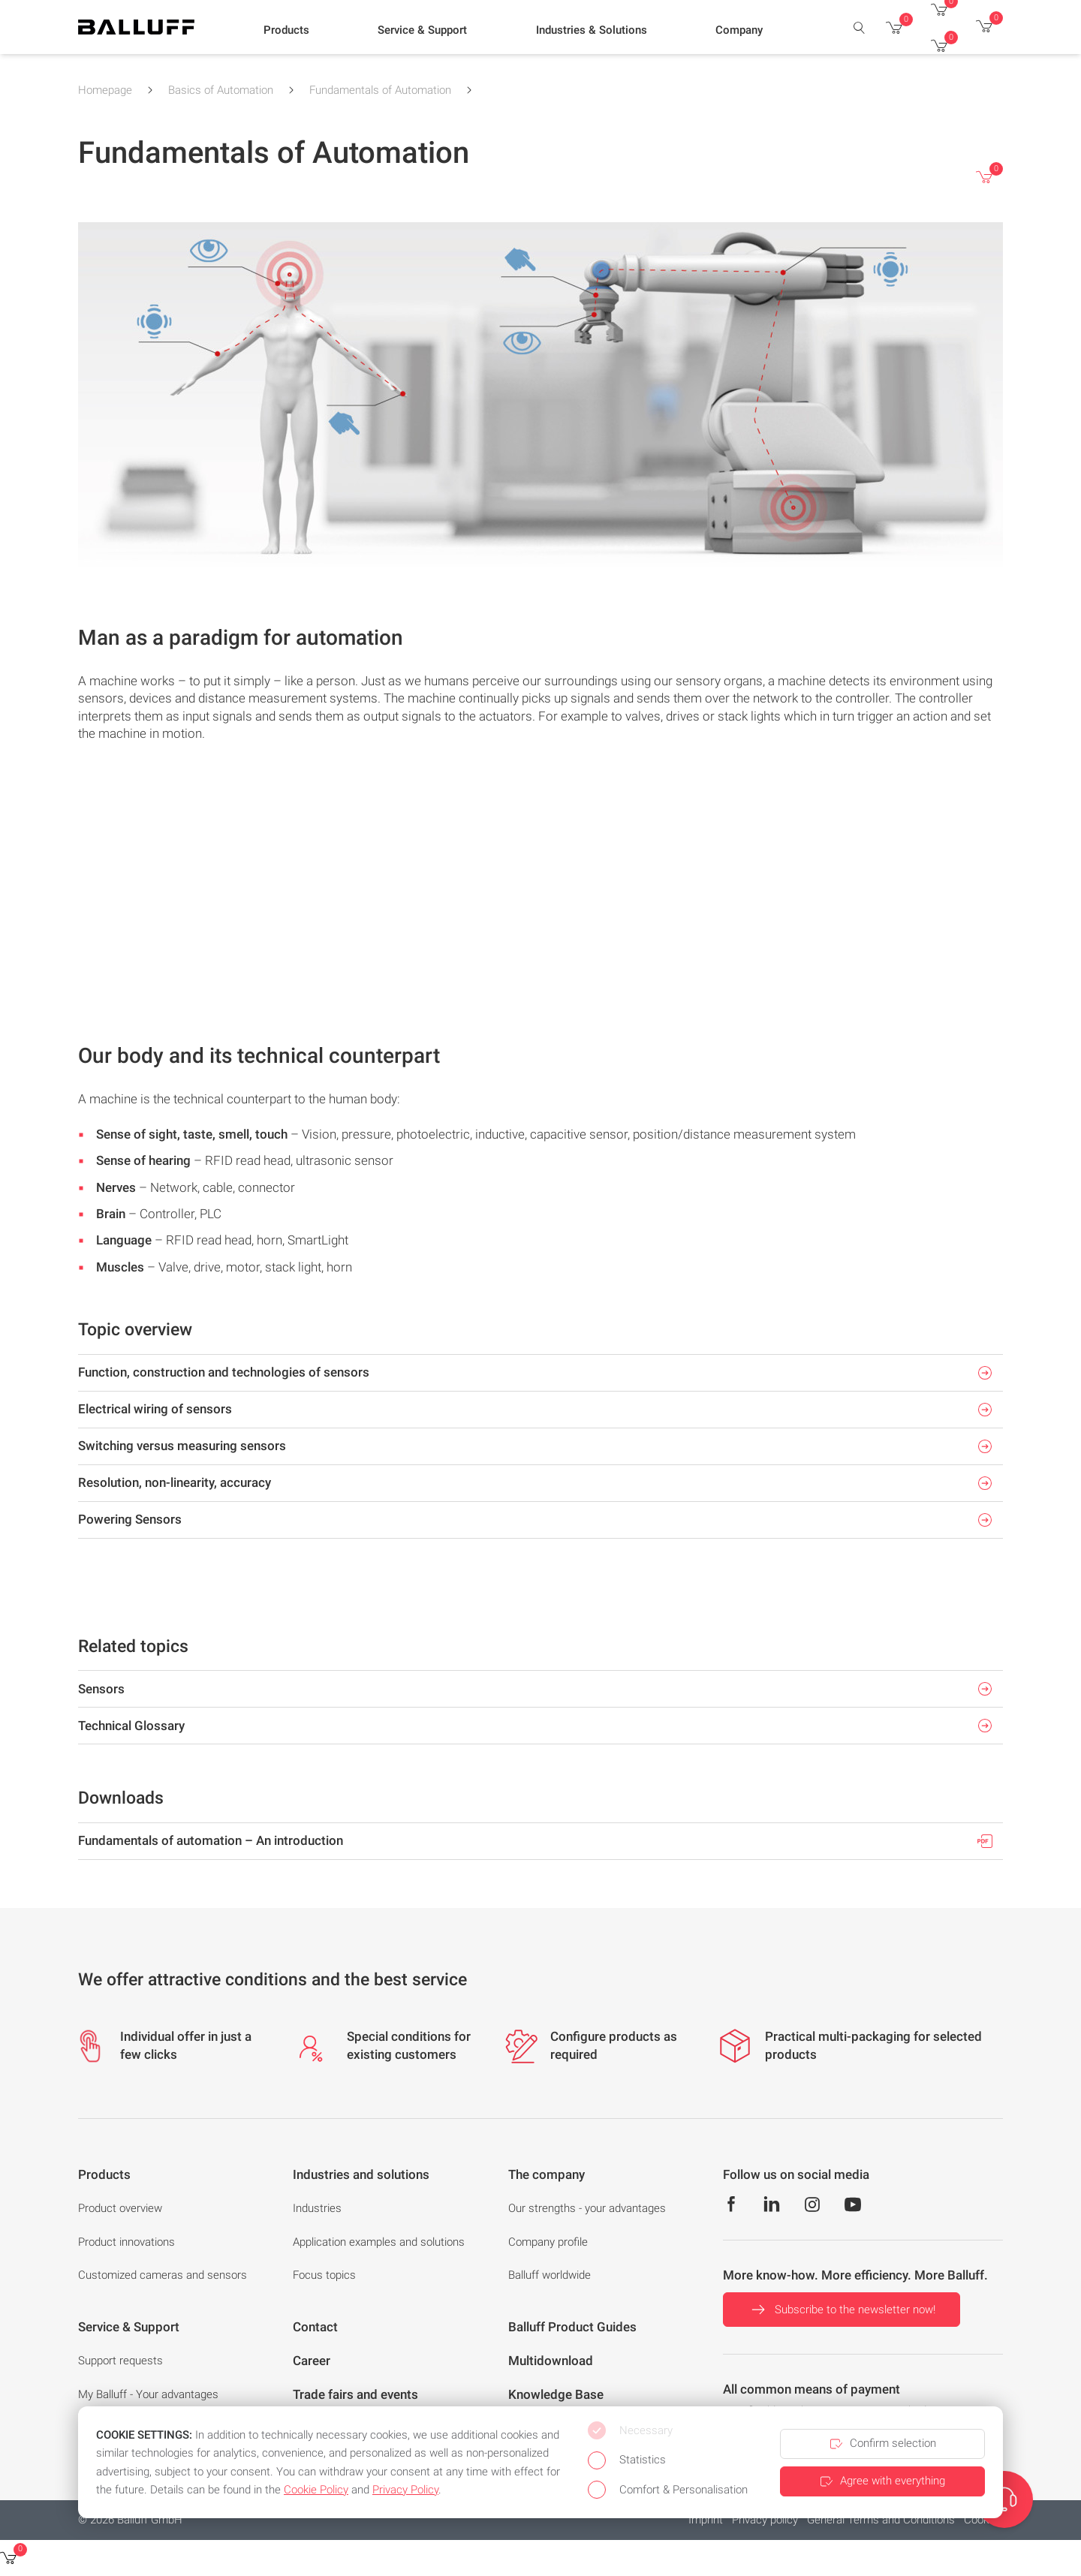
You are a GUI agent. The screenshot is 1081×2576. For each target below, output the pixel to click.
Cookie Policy (316, 2489)
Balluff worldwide (549, 2275)
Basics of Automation (220, 90)
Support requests (120, 2360)
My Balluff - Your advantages (148, 2394)
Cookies (983, 2519)
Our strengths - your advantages (587, 2208)
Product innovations (126, 2242)
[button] (286, 31)
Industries (317, 2208)
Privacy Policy (405, 2489)
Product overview (120, 2208)
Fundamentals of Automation (380, 90)
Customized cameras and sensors (162, 2275)
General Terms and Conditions (881, 2519)
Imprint (705, 2519)
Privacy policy (765, 2519)
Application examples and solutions (379, 2242)
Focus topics (324, 2275)
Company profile (548, 2242)
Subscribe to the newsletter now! (841, 2309)
